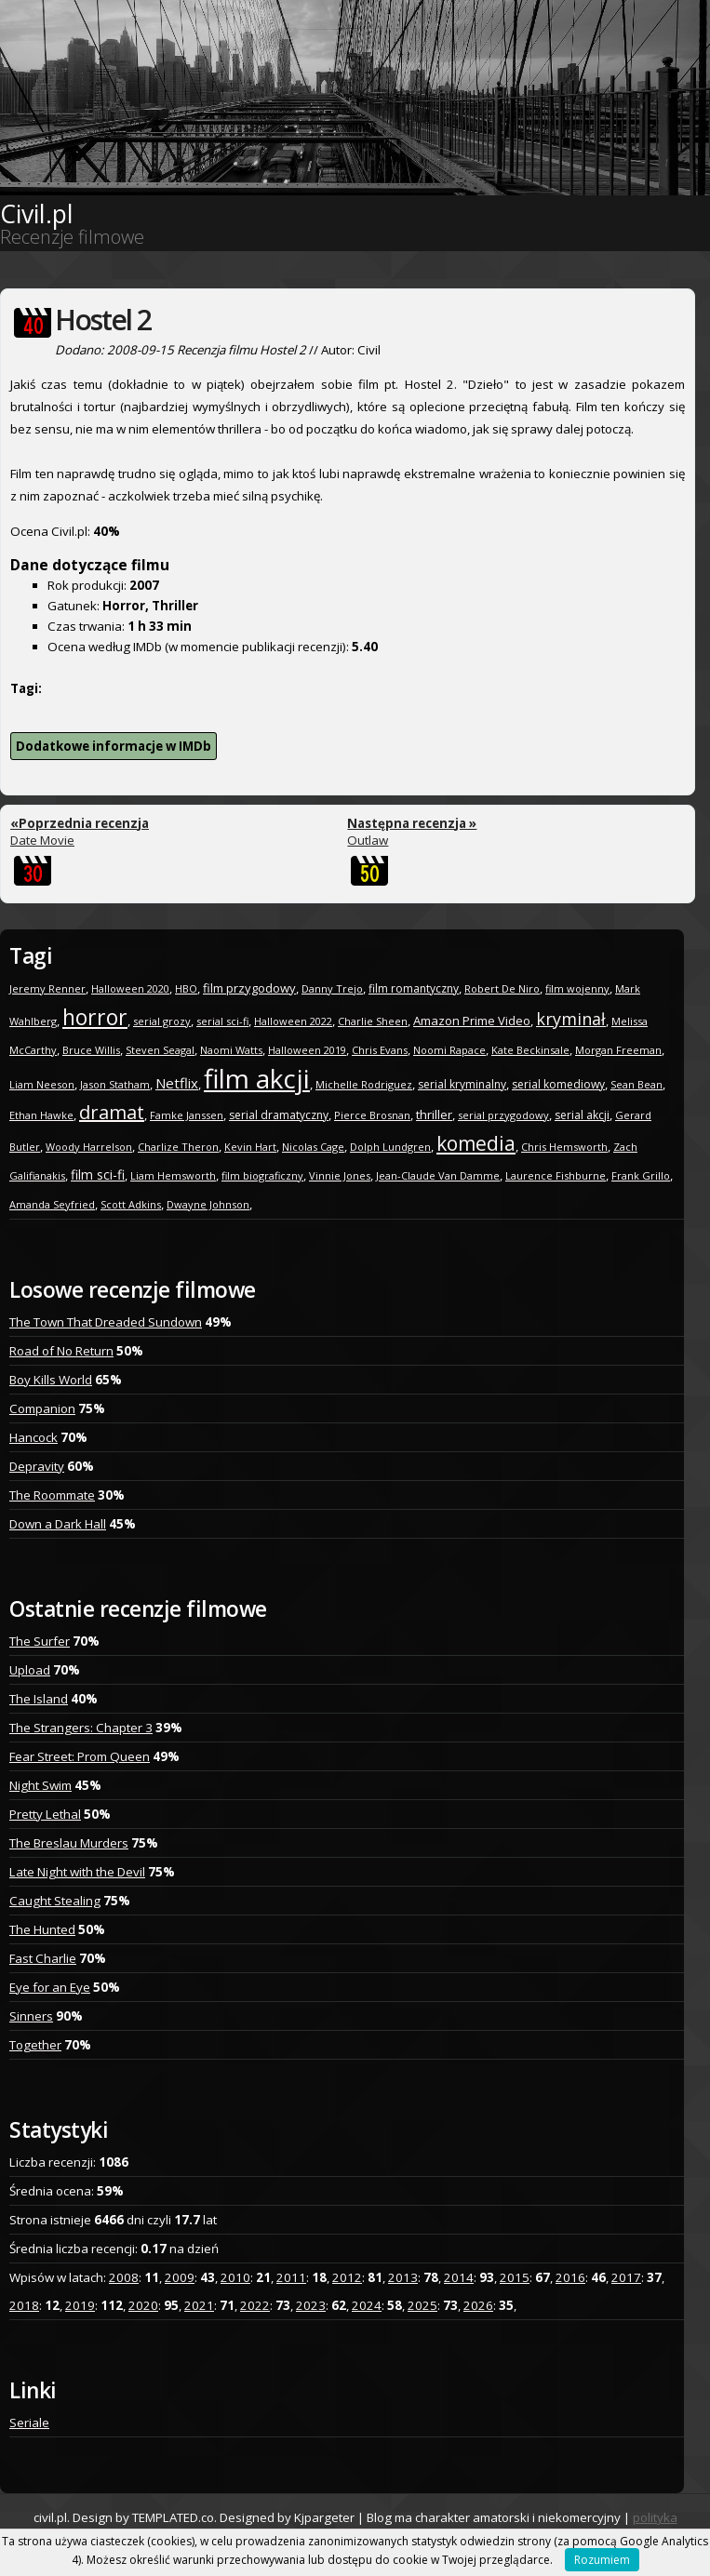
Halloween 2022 (293, 1021)
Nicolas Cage (313, 1147)
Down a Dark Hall (57, 1523)
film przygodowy (249, 988)
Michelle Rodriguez (363, 1084)
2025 (422, 2305)
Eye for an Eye (49, 1987)
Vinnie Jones (339, 1175)
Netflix (176, 1083)
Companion (42, 1408)
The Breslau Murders (68, 1843)
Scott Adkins (130, 1204)
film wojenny (577, 988)
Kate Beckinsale (530, 1050)
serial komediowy (558, 1084)
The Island (38, 1698)
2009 (179, 2277)
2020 (143, 2305)
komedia (476, 1143)
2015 (514, 2277)
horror (94, 1017)
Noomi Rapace (449, 1050)
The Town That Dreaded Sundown (105, 1322)
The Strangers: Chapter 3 (81, 1727)
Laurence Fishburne (555, 1175)
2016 (570, 2277)
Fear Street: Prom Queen (79, 1756)
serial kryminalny (462, 1084)
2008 (124, 2277)
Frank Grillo (640, 1175)
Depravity (36, 1466)
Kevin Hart (250, 1147)
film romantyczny (413, 988)
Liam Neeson (41, 1084)
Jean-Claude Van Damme (438, 1175)
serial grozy (162, 1021)
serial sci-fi (222, 1021)
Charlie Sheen (373, 1021)
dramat (111, 1112)
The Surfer (39, 1641)
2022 (255, 2305)
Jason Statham (115, 1084)
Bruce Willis (91, 1050)
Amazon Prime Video (471, 1020)
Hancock (33, 1437)
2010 (235, 2277)
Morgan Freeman (618, 1050)
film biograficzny (262, 1175)
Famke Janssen (186, 1115)
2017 (626, 2277)
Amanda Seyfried (52, 1204)
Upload (29, 1670)
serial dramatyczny (278, 1115)
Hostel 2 (103, 319)
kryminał (571, 1019)
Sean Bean (636, 1084)
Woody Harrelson (89, 1147)
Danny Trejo (332, 988)
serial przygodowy (503, 1115)
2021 (199, 2305)
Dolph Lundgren (390, 1147)
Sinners (31, 2016)
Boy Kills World (50, 1379)
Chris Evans (380, 1050)
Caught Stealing (54, 1900)
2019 (80, 2305)
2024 (367, 2305)
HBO (186, 988)
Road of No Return (61, 1350)
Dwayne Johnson (208, 1204)
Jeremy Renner (47, 988)
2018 (24, 2305)
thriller (434, 1114)
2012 (347, 2277)
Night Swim (40, 1785)
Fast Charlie (42, 1958)
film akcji (257, 1078)
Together (35, 2044)
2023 (311, 2305)
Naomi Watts (231, 1050)
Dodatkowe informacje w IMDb (113, 746)
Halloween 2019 (307, 1050)
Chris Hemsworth (564, 1147)
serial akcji (582, 1115)
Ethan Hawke (41, 1115)
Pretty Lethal (45, 1814)
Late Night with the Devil (77, 1871)
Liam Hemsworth (173, 1175)
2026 (478, 2305)
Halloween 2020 (130, 988)
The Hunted (42, 1929)
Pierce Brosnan (372, 1115)
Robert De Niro (502, 988)
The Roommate (52, 1495)
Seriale (29, 2422)
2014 (459, 2277)
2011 (291, 2277)
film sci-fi (98, 1174)
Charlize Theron (178, 1147)
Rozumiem (602, 2560)
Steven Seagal (160, 1050)
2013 (403, 2277)
